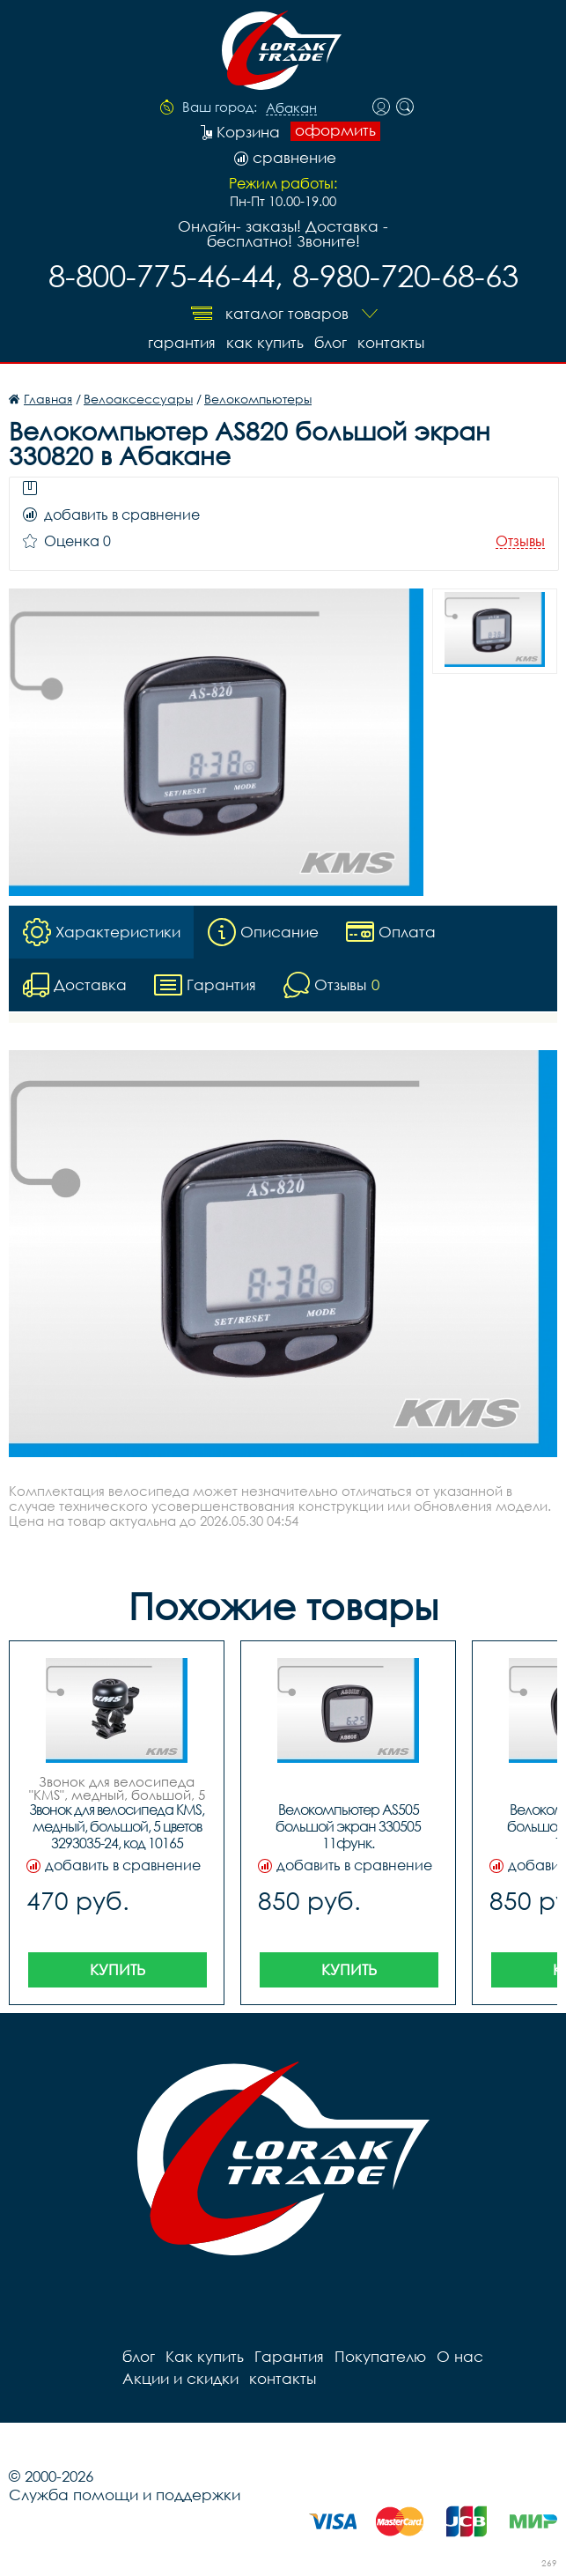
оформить (335, 130)
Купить (117, 1969)
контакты (390, 342)
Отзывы (520, 541)
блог (330, 342)
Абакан (291, 108)
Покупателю (380, 2356)
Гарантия (182, 342)
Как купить (265, 342)
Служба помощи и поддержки (124, 2494)
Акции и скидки (180, 2378)
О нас (460, 2356)
